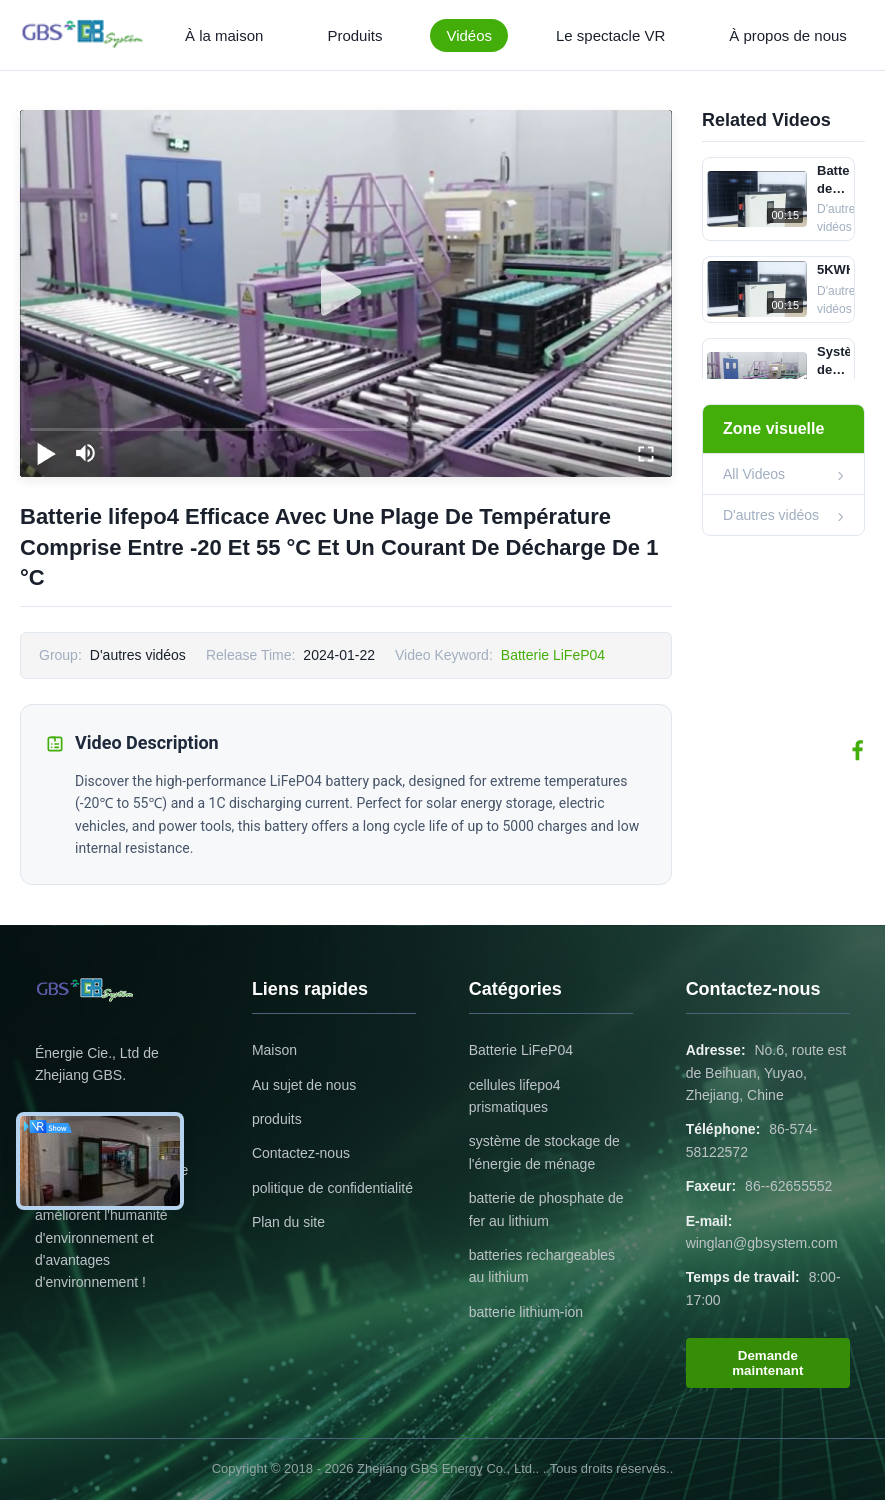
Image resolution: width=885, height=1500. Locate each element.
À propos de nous (788, 35)
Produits (354, 35)
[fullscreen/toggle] (646, 453)
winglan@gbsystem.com (762, 1243)
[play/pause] (46, 453)
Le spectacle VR (610, 35)
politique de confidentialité (332, 1188)
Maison (274, 1050)
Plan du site (288, 1222)
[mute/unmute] (86, 453)
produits (277, 1119)
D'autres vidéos (771, 515)
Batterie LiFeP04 (553, 655)
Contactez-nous (301, 1153)
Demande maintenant (767, 1363)
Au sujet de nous (304, 1085)
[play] (346, 293)
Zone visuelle (773, 428)
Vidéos (469, 35)
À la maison (224, 35)
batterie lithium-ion (526, 1312)
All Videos (754, 474)
